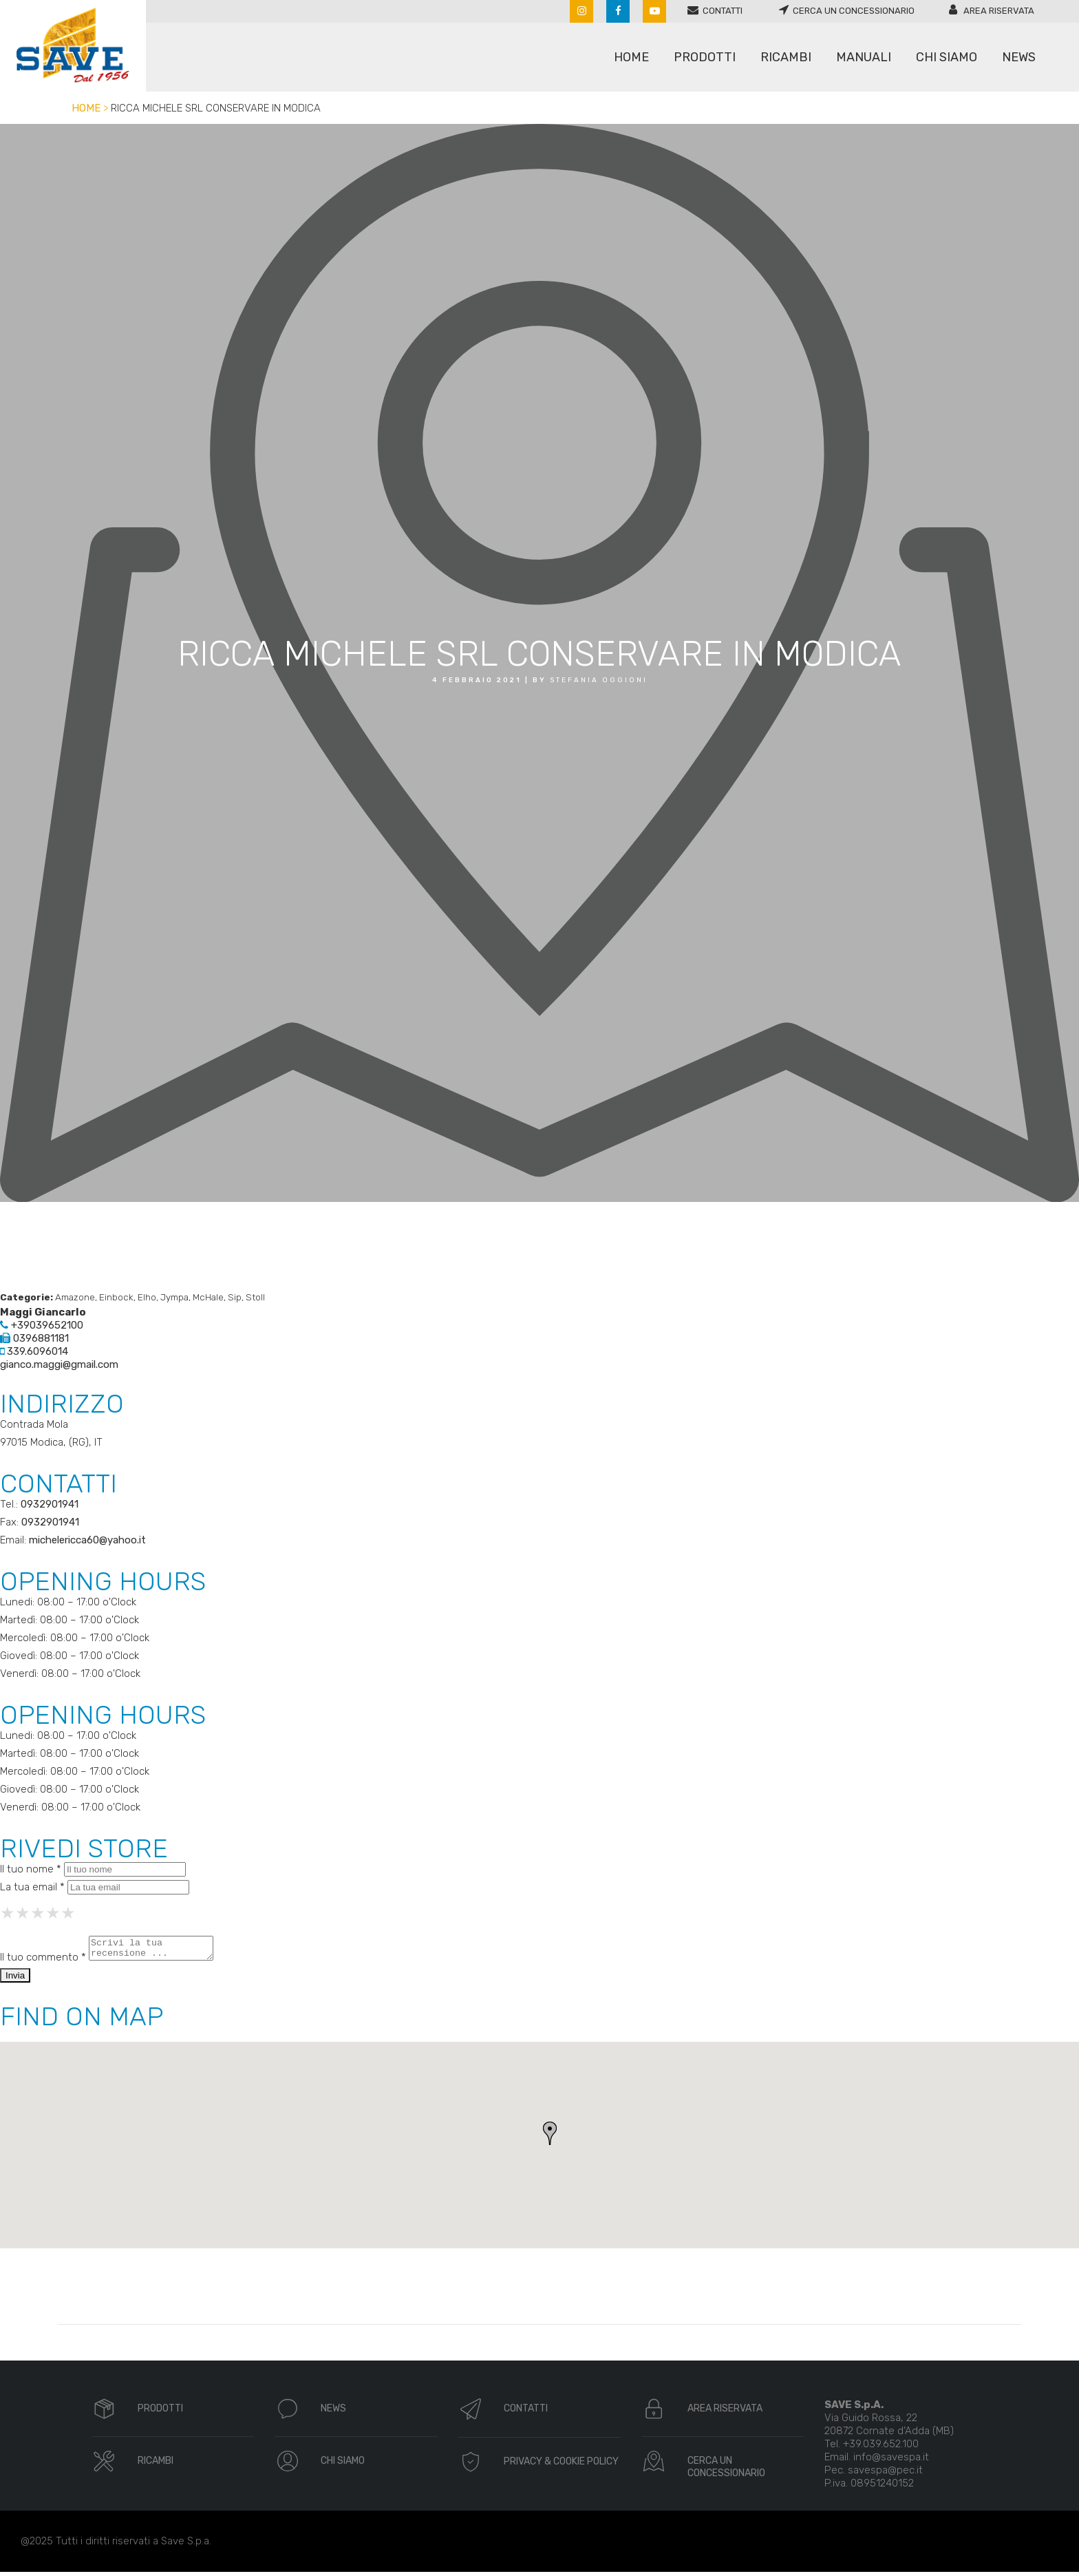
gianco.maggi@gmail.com (59, 1364)
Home (86, 108)
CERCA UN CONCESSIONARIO (726, 2471)
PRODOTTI (160, 2412)
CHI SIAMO (343, 2465)
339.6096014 (34, 1351)
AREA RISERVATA (724, 2412)
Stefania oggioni (599, 680)
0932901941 (49, 1504)
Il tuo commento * (43, 1961)
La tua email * (32, 1887)
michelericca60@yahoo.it (87, 1540)
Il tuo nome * (30, 1869)
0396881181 (34, 1338)
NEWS (333, 2412)
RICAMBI (155, 2465)
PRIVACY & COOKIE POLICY (561, 2465)
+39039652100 (41, 1325)
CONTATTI (526, 2412)
